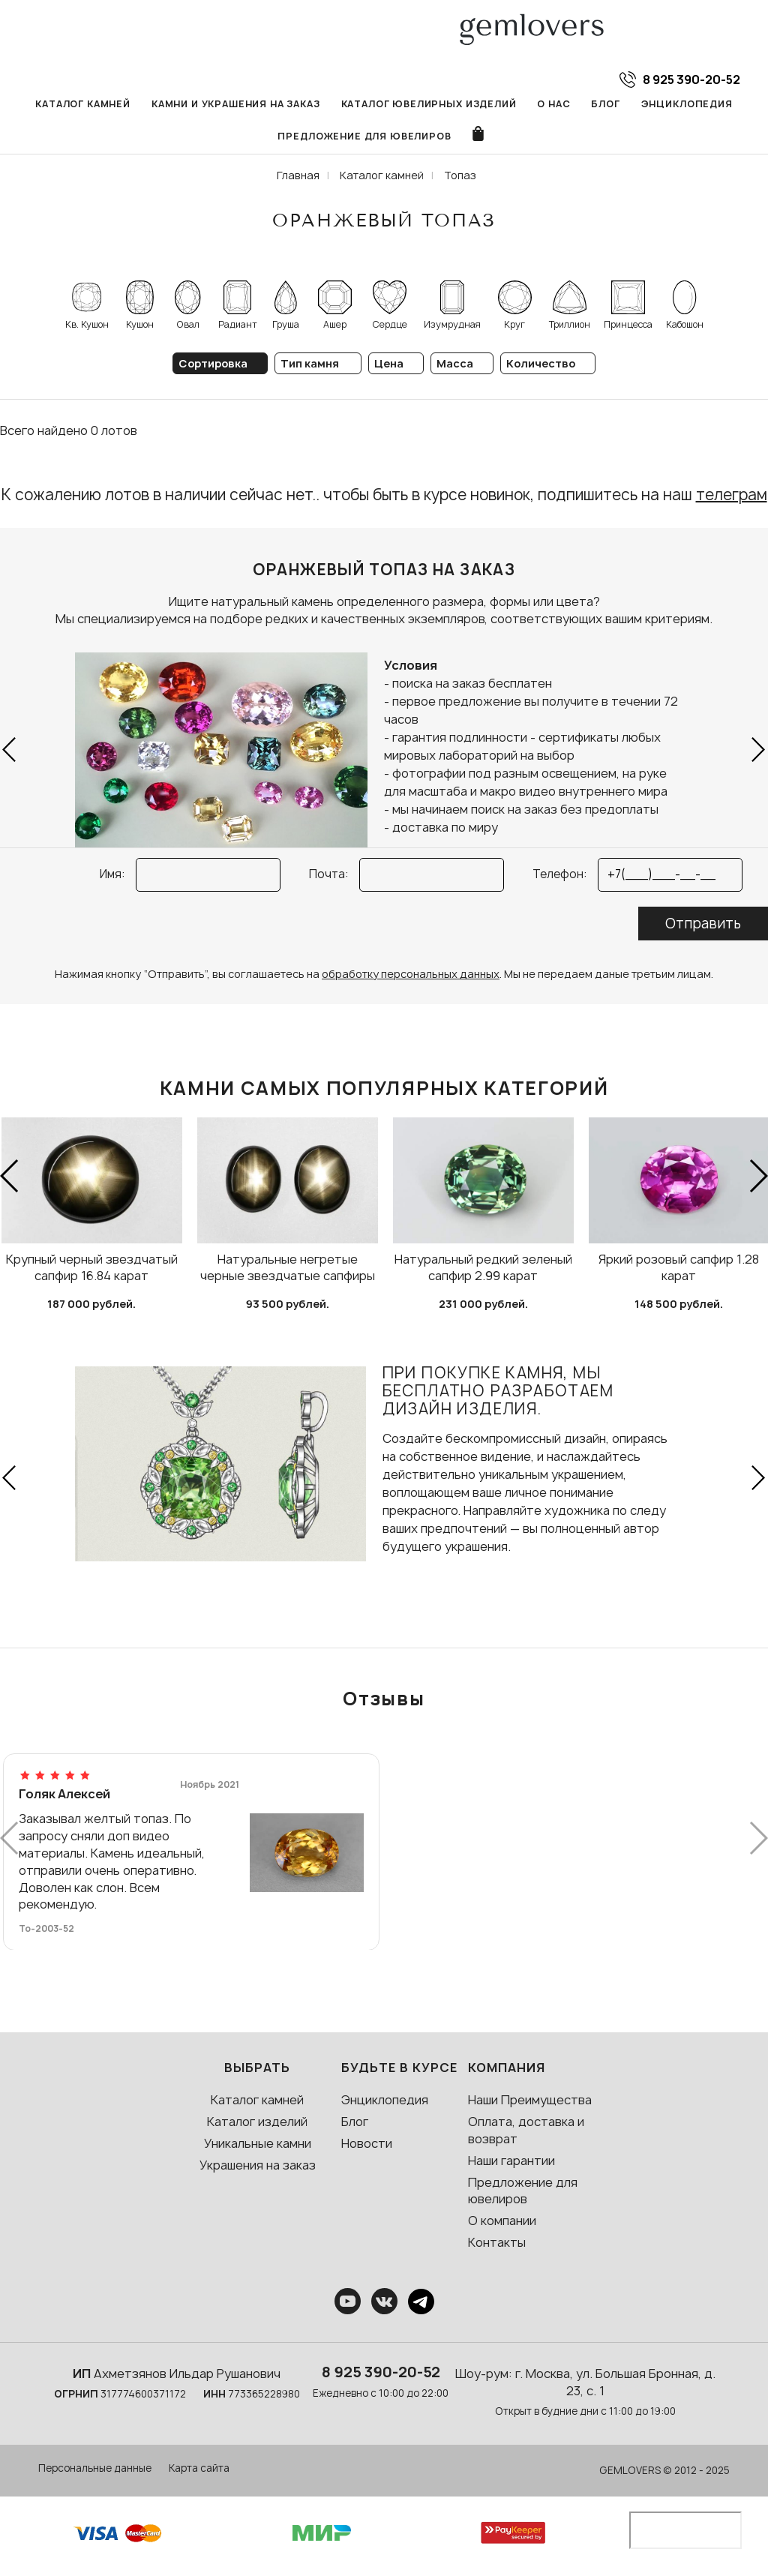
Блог (605, 103)
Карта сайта (199, 2468)
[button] (10, 749)
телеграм (731, 494)
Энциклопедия (687, 103)
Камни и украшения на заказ (236, 103)
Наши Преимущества (530, 2100)
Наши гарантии (511, 2160)
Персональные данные (95, 2468)
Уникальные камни (257, 2143)
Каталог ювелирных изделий (429, 103)
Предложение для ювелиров (364, 136)
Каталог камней (82, 103)
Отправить (703, 923)
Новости (366, 2143)
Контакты (497, 2242)
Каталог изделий (257, 2121)
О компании (502, 2220)
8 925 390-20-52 (381, 2372)
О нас (553, 103)
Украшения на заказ (258, 2165)
